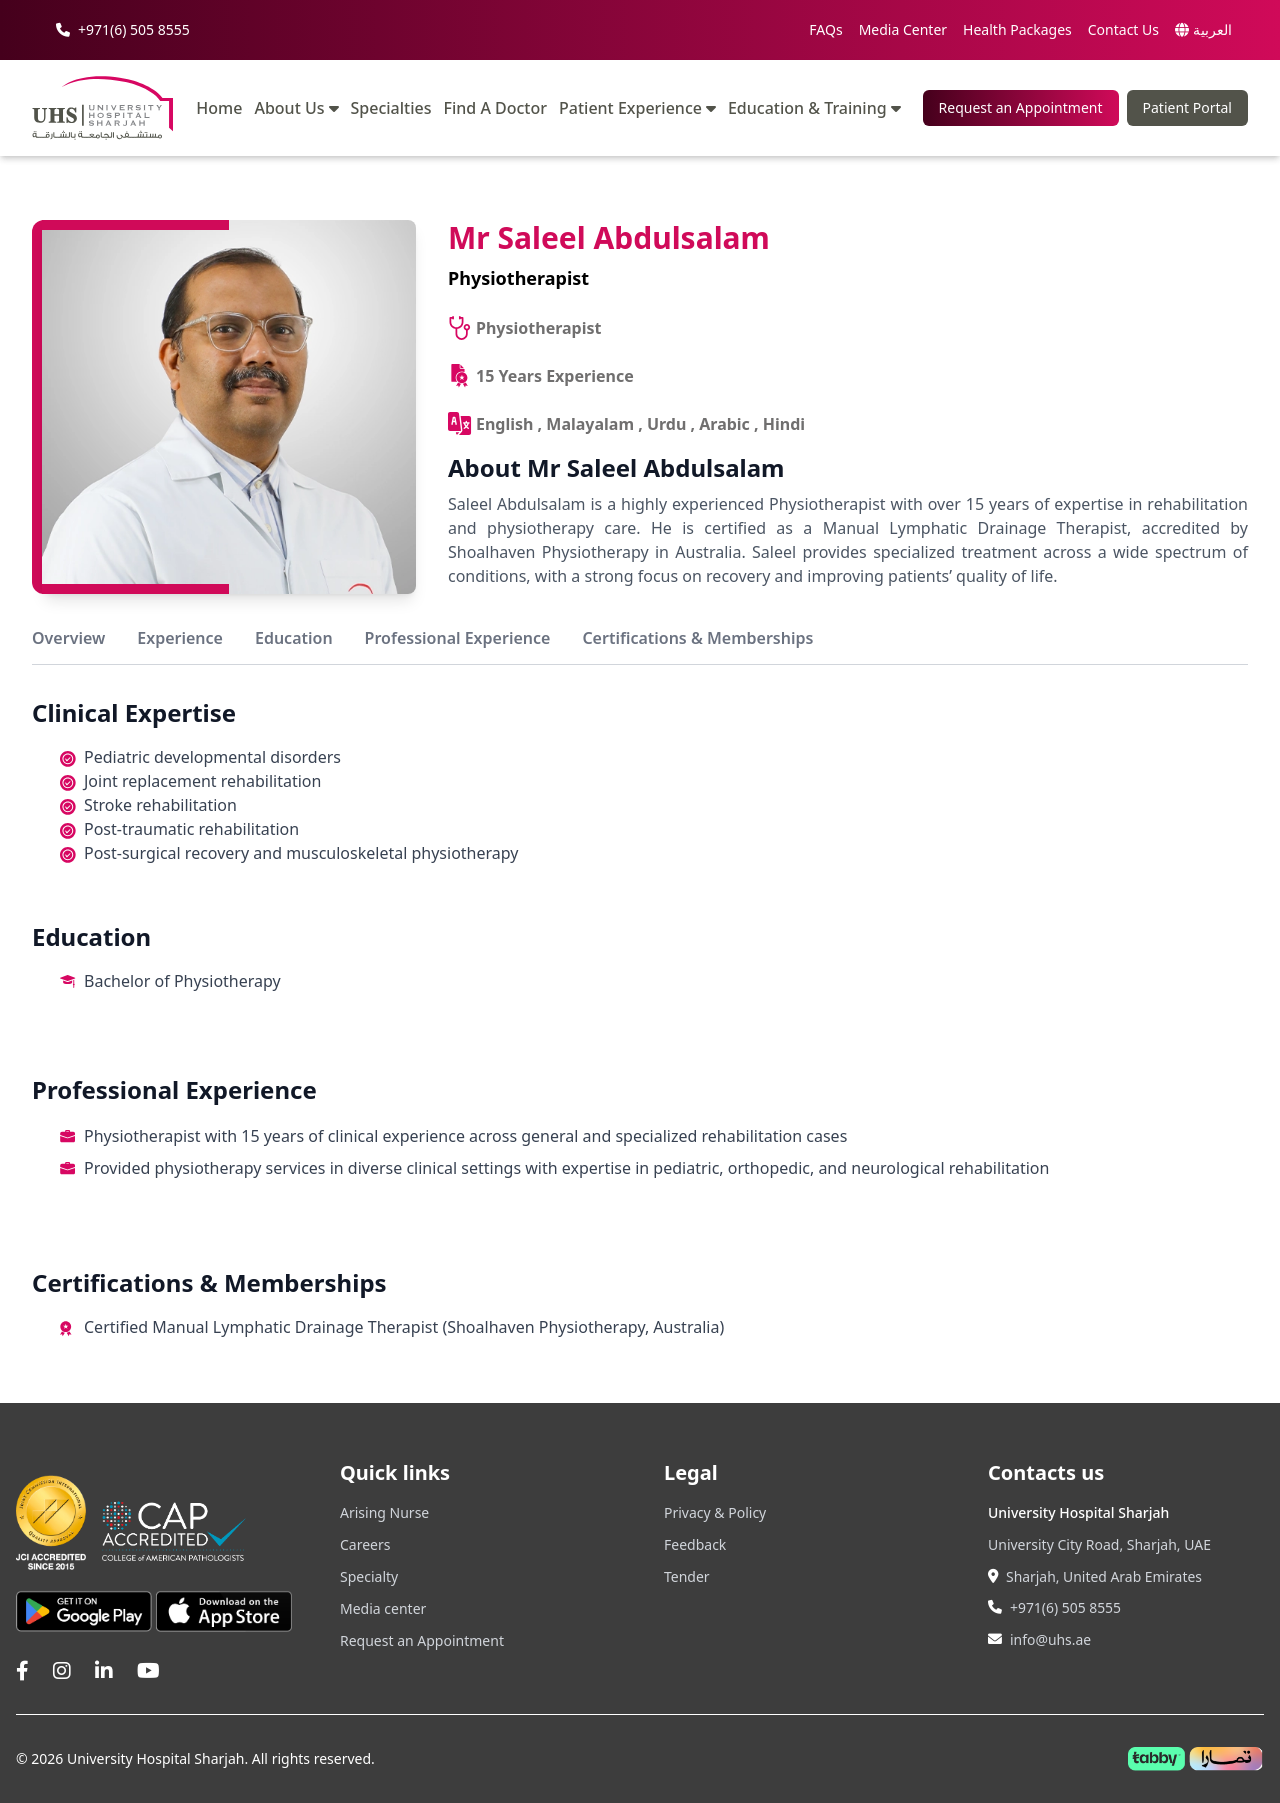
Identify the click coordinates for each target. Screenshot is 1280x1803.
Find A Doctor (496, 108)
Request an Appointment (1021, 107)
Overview (68, 638)
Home (219, 108)
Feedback (695, 1544)
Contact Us (1123, 29)
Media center (383, 1608)
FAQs (825, 29)
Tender (687, 1576)
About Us (296, 108)
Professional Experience (458, 638)
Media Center (903, 29)
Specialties (391, 108)
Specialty (369, 1576)
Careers (365, 1544)
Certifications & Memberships (697, 638)
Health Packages (1017, 29)
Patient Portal (1187, 107)
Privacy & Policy (715, 1512)
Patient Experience (637, 108)
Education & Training (814, 108)
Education (294, 638)
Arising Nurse (384, 1512)
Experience (180, 638)
